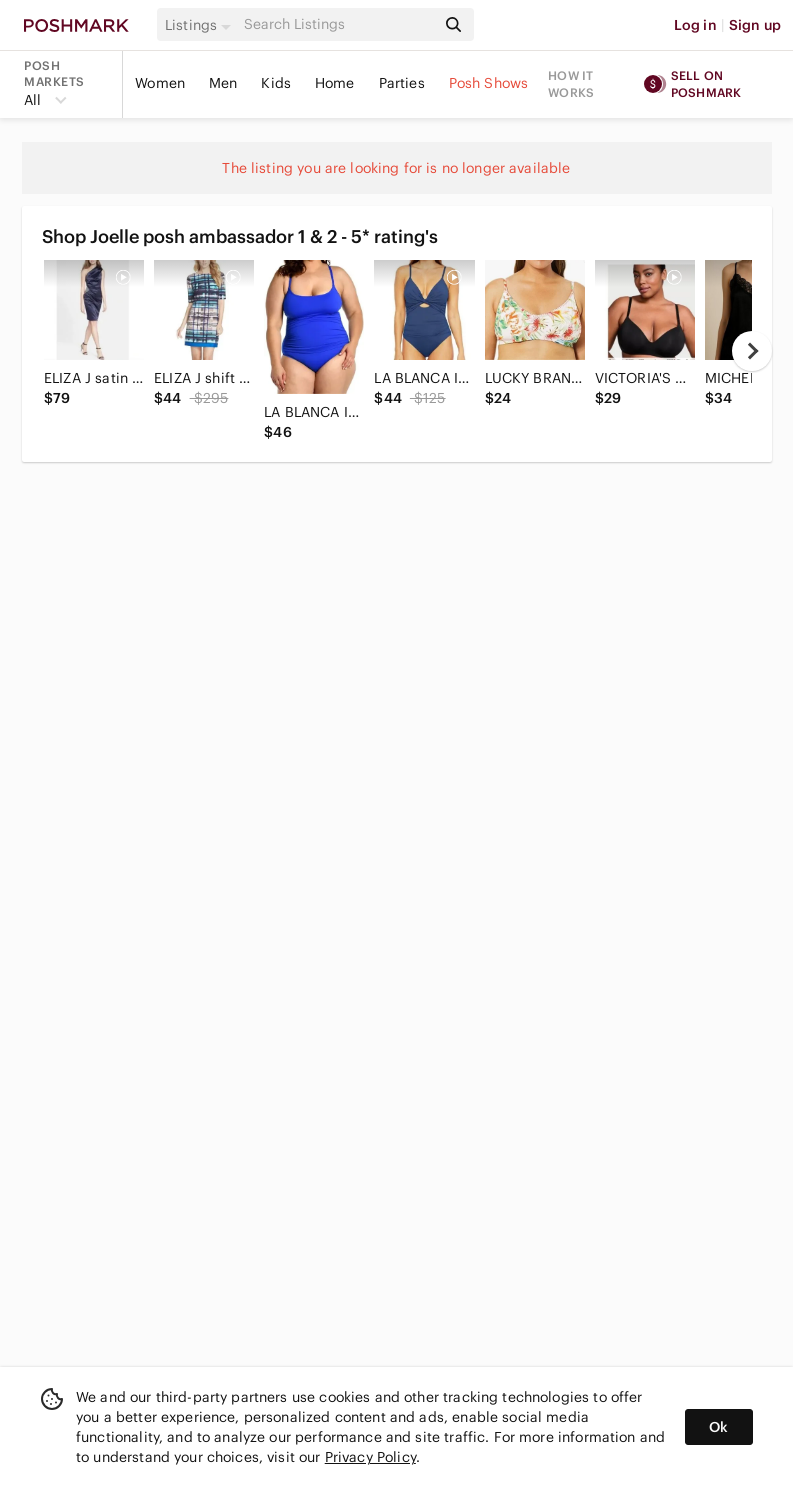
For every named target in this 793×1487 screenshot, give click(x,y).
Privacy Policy (370, 1457)
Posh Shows (489, 83)
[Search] (338, 24)
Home (335, 83)
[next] (752, 351)
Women (160, 83)
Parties (402, 83)
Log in (695, 25)
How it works (571, 84)
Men (223, 83)
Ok (718, 1427)
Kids (276, 83)
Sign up (755, 25)
